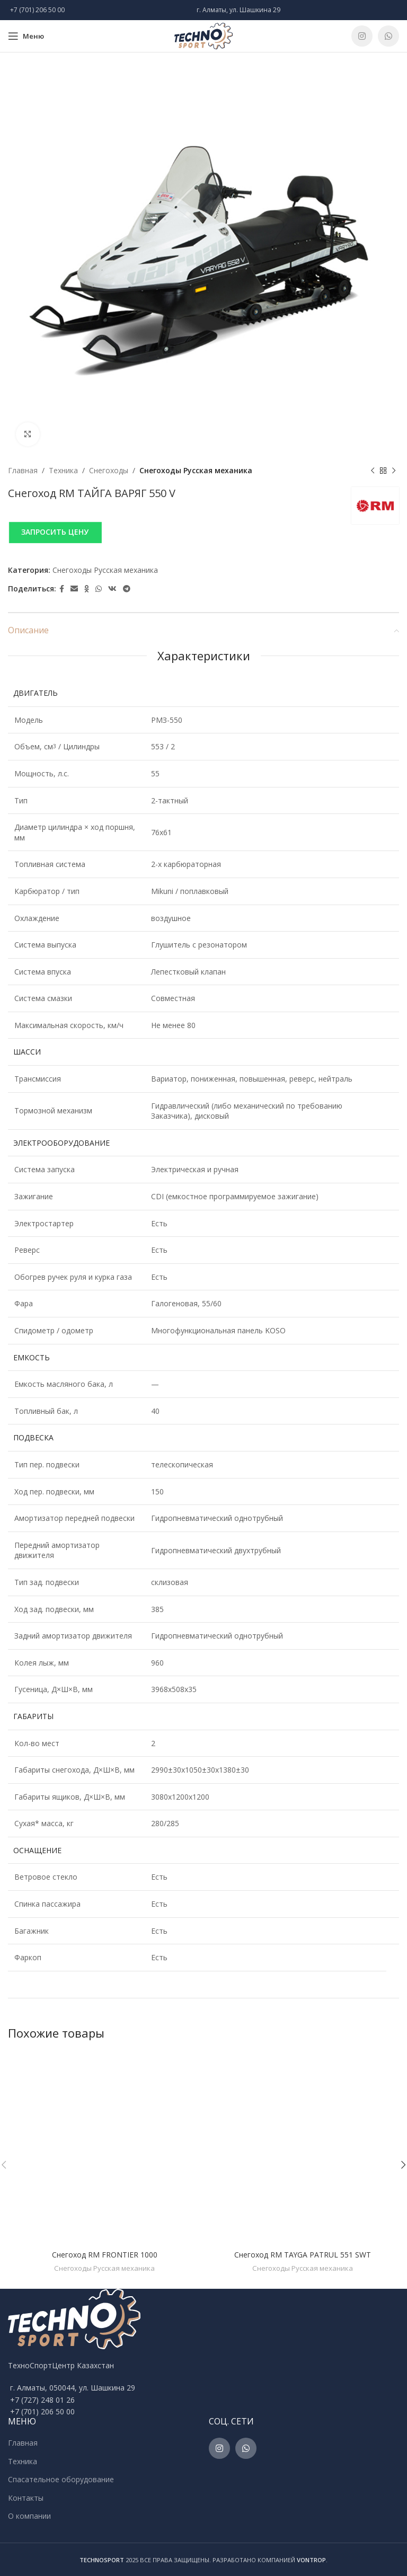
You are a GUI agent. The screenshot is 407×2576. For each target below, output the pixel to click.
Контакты (25, 2498)
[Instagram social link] (362, 36)
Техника (63, 470)
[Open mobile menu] (26, 36)
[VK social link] (112, 589)
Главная (23, 470)
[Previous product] (372, 470)
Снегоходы (108, 470)
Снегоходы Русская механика (195, 470)
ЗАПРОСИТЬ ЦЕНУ (55, 532)
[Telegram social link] (127, 589)
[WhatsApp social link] (388, 36)
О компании (29, 2516)
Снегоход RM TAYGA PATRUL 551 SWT (302, 2255)
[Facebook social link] (61, 589)
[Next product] (393, 470)
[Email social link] (74, 589)
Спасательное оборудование (61, 2479)
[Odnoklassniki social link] (86, 589)
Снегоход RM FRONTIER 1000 (104, 2255)
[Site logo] (203, 35)
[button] (203, 532)
